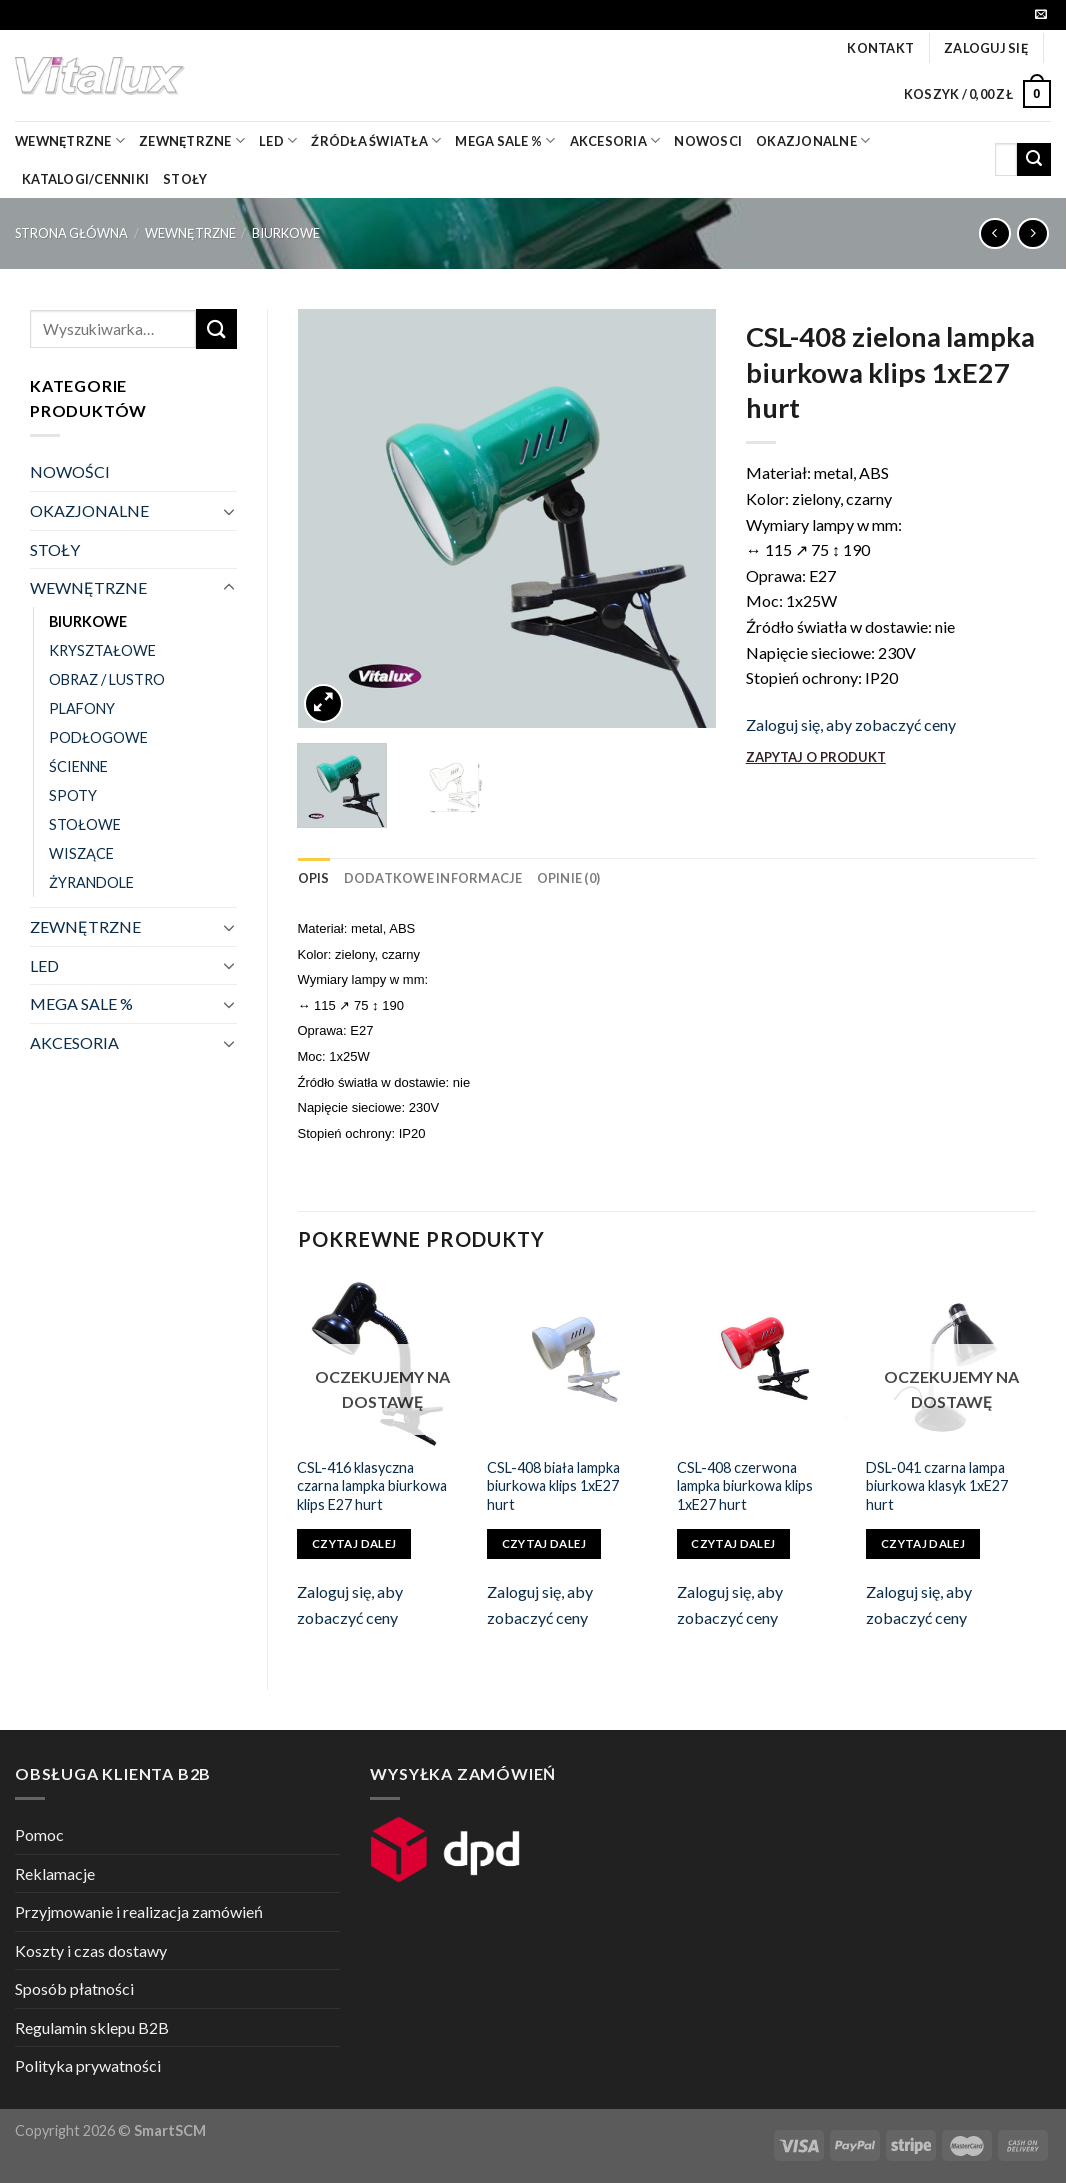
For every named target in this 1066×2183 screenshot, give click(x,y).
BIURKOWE (286, 233)
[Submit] (1034, 160)
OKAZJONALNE (813, 140)
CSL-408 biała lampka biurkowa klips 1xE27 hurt (553, 1486)
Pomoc (39, 1834)
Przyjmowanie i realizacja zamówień (139, 1911)
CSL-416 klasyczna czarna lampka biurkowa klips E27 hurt (372, 1486)
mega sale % (505, 140)
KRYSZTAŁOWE (102, 650)
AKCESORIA (74, 1042)
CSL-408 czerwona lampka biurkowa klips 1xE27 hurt (745, 1486)
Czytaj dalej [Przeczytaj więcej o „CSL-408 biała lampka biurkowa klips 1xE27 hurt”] (544, 1543)
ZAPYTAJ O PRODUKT (816, 757)
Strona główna (71, 233)
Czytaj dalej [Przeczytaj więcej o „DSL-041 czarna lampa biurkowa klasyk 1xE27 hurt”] (923, 1543)
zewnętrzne (192, 140)
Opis (314, 878)
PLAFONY (82, 708)
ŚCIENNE (78, 766)
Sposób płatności (74, 1988)
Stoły (185, 179)
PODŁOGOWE (98, 737)
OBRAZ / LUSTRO (107, 679)
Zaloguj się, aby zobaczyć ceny (851, 724)
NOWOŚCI (70, 471)
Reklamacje (55, 1873)
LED (278, 140)
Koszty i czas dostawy (91, 1950)
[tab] (314, 878)
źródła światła (376, 140)
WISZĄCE (81, 853)
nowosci (708, 141)
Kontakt (880, 48)
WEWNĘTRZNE (190, 233)
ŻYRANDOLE (91, 882)
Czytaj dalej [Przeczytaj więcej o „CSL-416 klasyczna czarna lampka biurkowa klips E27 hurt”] (354, 1543)
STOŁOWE (85, 824)
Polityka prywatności (88, 2065)
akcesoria (615, 140)
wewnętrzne (70, 140)
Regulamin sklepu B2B (92, 2027)
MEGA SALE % (81, 1003)
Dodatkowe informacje (433, 878)
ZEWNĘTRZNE (85, 926)
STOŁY (55, 549)
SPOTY (73, 795)
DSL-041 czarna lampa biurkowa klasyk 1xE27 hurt (937, 1486)
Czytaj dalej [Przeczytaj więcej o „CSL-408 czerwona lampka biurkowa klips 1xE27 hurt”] (733, 1543)
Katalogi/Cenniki (85, 179)
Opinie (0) (569, 878)
